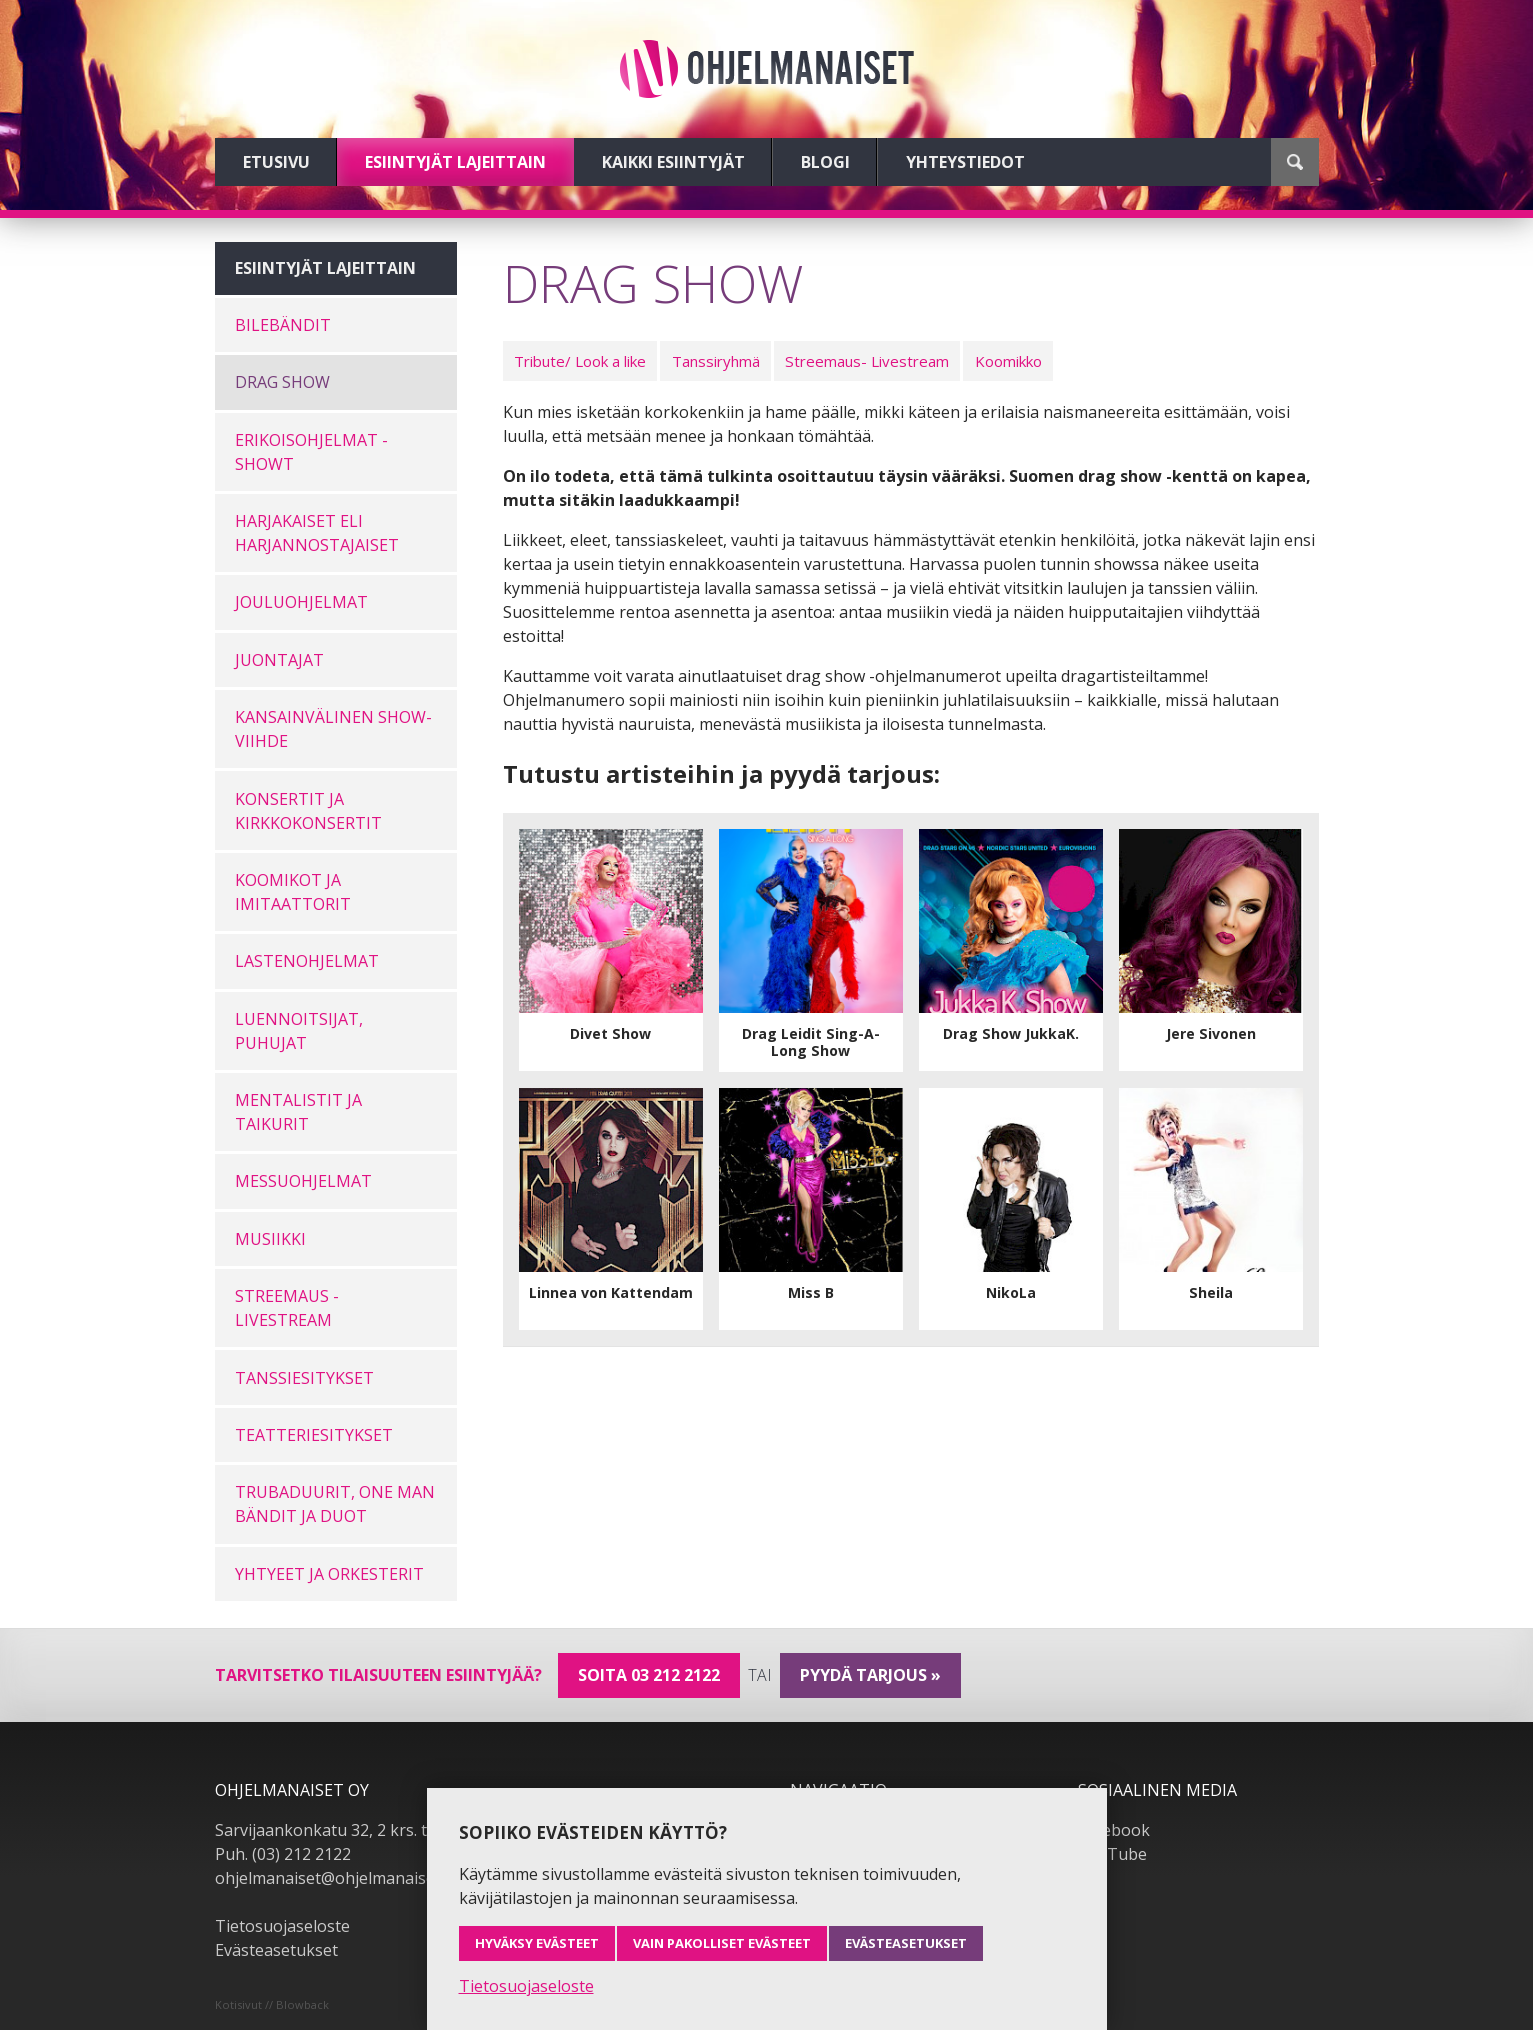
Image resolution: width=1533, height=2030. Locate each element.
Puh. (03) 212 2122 (283, 1854)
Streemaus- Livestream (867, 361)
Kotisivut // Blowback (272, 2004)
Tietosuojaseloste (282, 1926)
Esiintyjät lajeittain (455, 162)
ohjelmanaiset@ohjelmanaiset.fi (334, 1878)
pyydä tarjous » (870, 1675)
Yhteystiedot (965, 162)
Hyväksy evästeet (537, 1943)
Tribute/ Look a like (580, 361)
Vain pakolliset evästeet (722, 1943)
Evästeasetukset (276, 1950)
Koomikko (1008, 361)
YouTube (1112, 1854)
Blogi (825, 162)
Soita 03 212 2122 (649, 1675)
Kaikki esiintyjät (673, 162)
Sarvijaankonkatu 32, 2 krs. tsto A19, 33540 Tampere (412, 1830)
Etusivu (276, 162)
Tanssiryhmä (716, 361)
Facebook (1114, 1830)
